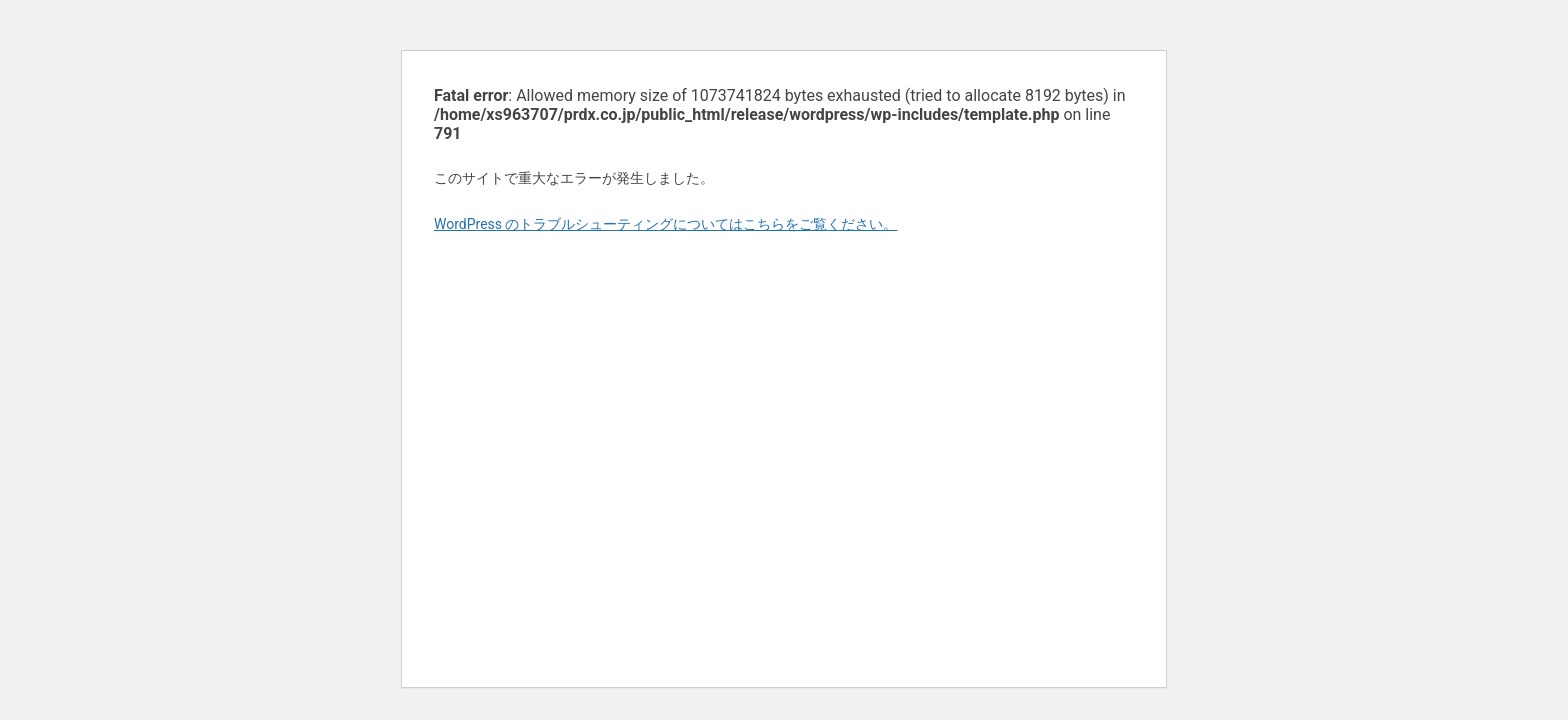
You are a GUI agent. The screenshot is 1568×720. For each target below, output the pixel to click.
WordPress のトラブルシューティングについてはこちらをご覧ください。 (666, 224)
